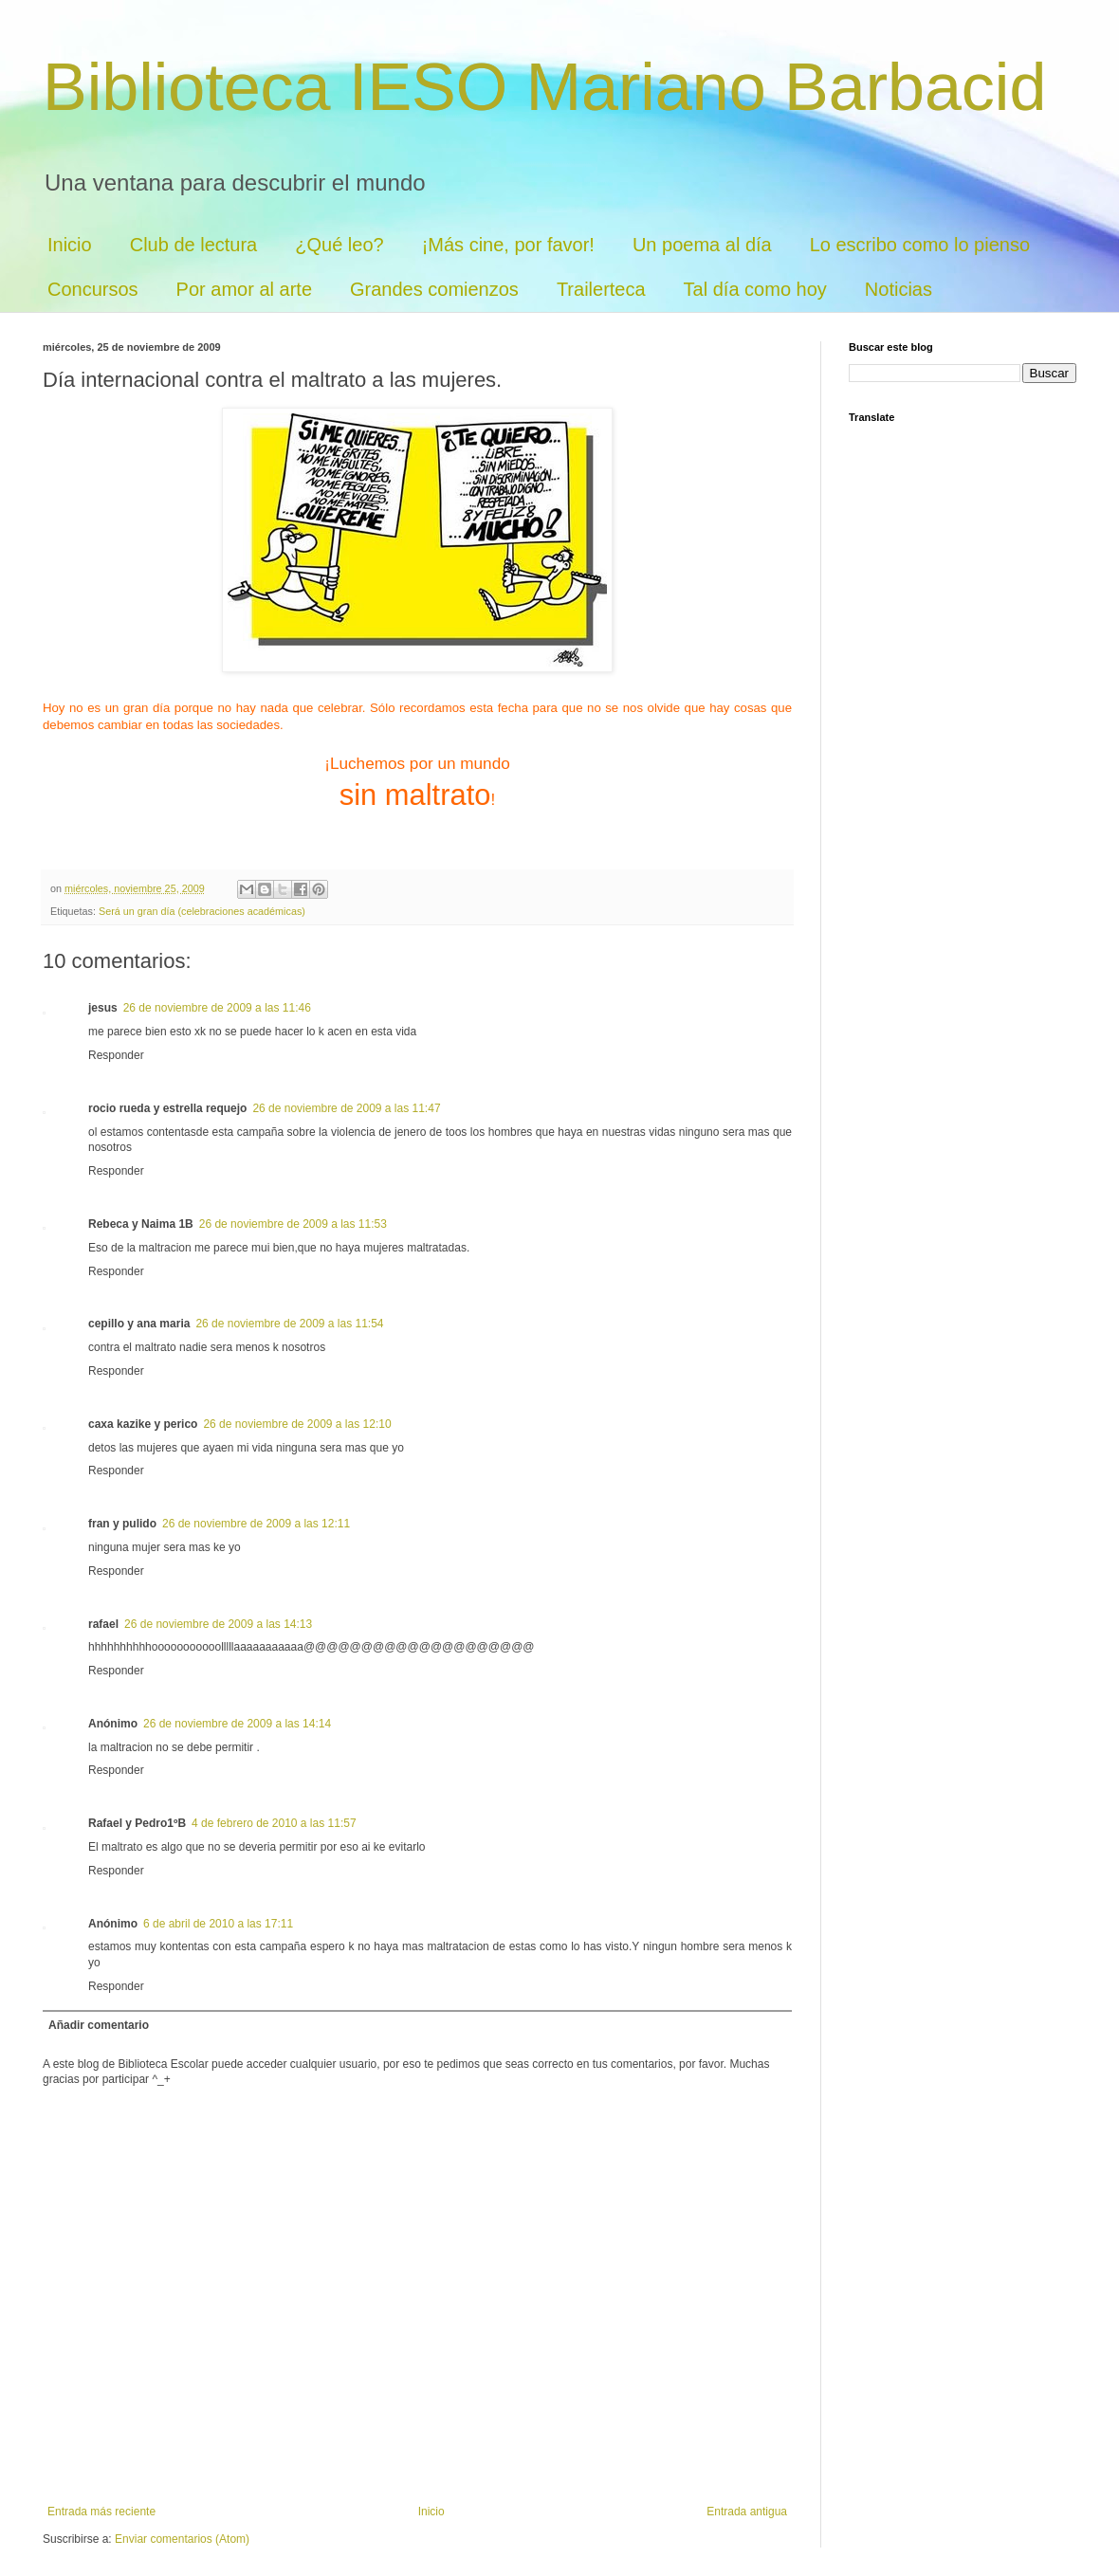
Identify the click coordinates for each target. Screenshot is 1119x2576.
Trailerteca (601, 289)
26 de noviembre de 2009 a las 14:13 (218, 1624)
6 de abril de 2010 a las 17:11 (218, 1923)
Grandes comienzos (434, 289)
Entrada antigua (746, 2511)
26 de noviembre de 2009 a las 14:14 (237, 1723)
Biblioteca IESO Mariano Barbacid (544, 87)
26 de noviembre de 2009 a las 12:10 (297, 1424)
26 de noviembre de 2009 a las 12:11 (256, 1523)
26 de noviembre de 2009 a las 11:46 (217, 1007)
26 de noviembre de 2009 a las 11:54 (289, 1323)
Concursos (92, 289)
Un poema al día (702, 244)
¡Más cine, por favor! (508, 244)
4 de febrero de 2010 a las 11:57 (274, 1823)
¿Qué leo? (339, 244)
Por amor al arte (244, 289)
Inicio (69, 244)
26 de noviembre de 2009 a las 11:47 (346, 1108)
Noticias (898, 289)
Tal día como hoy (755, 289)
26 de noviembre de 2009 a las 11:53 (293, 1224)
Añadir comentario (98, 2025)
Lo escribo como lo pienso (920, 244)
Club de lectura (194, 244)
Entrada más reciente (101, 2511)
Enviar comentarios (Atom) (182, 2539)
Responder (116, 1055)
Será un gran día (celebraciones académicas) (202, 911)
